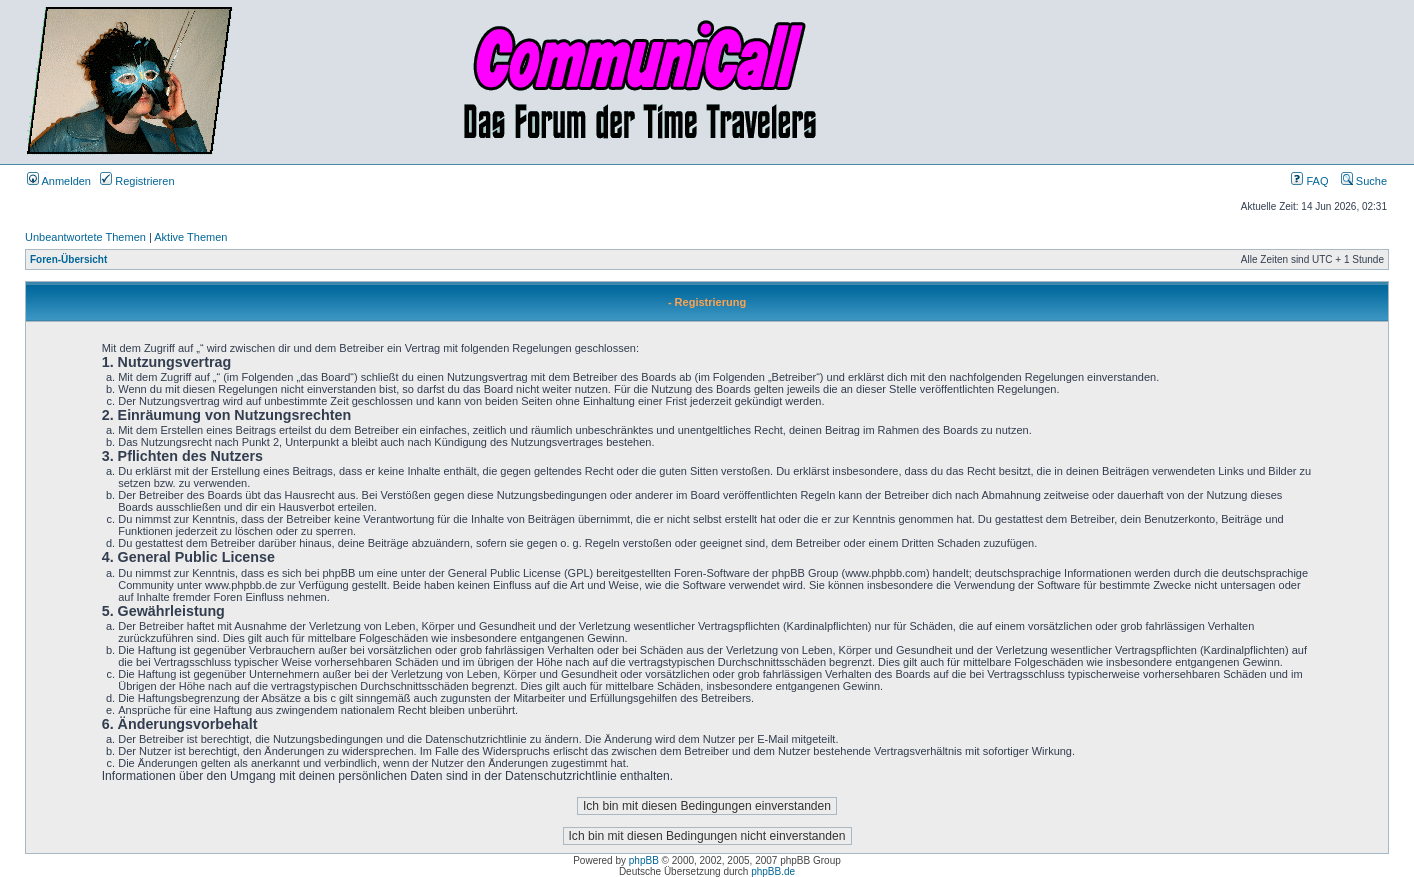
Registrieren (137, 181)
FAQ (1309, 181)
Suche (1364, 181)
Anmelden (59, 181)
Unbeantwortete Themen (85, 237)
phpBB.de (773, 871)
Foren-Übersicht (68, 259)
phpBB (644, 860)
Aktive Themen (190, 237)
